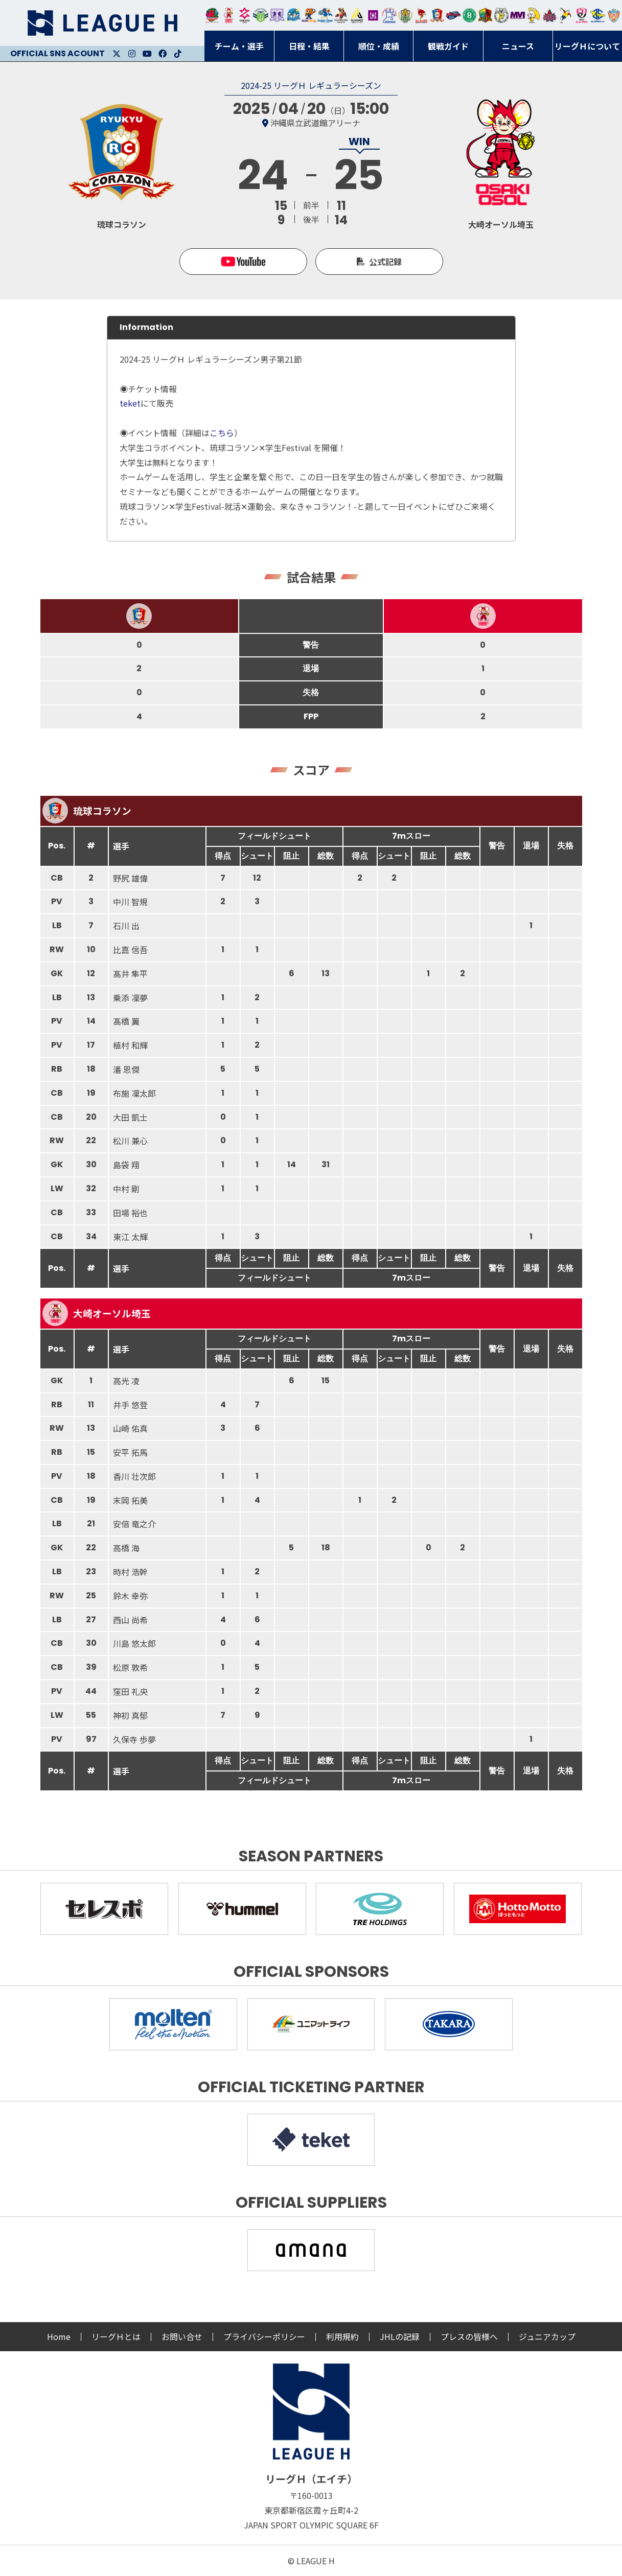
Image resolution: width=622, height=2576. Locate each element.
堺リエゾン (373, 15)
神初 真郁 (130, 1715)
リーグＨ (102, 23)
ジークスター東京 (244, 15)
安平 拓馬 (130, 1452)
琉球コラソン (437, 15)
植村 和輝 (130, 1045)
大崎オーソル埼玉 (228, 15)
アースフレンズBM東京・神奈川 (260, 15)
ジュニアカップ (547, 2336)
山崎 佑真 (130, 1428)
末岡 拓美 (130, 1500)
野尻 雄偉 (130, 878)
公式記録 (385, 261)
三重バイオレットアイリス (517, 15)
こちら (222, 433)
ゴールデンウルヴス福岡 (405, 15)
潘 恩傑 (126, 1069)
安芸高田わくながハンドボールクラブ (389, 15)
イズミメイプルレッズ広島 (550, 15)
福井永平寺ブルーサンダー (293, 15)
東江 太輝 (130, 1237)
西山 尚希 (130, 1620)
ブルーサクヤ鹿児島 (598, 15)
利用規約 (342, 2336)
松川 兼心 (130, 1141)
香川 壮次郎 (134, 1476)
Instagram (132, 53)
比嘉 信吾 (130, 949)
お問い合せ (182, 2336)
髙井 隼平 (130, 973)
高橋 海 (126, 1548)
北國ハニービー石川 (469, 15)
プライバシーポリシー (264, 2336)
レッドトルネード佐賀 (421, 15)
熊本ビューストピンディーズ (581, 15)
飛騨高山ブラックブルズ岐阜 (485, 15)
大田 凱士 (130, 1117)
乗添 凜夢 (130, 997)
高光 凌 (126, 1381)
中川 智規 (130, 901)
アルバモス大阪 (357, 15)
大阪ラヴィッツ (533, 15)
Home (59, 2336)
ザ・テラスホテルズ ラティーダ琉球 (614, 15)
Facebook (162, 53)
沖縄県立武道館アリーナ (315, 122)
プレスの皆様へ (469, 2336)
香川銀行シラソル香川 (565, 15)
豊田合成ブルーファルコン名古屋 (309, 15)
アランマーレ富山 (453, 15)
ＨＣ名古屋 (501, 15)
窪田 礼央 (130, 1691)
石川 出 (126, 925)
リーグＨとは (116, 2336)
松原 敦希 (130, 1667)
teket (130, 403)
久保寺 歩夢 (134, 1739)
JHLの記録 (400, 2336)
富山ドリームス (277, 15)
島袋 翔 (126, 1165)
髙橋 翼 (126, 1021)
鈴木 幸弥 (130, 1596)
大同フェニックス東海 (325, 15)
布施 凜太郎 (134, 1093)
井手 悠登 (130, 1405)
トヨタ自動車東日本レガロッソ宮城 (212, 15)
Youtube (147, 53)
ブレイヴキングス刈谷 (341, 15)
